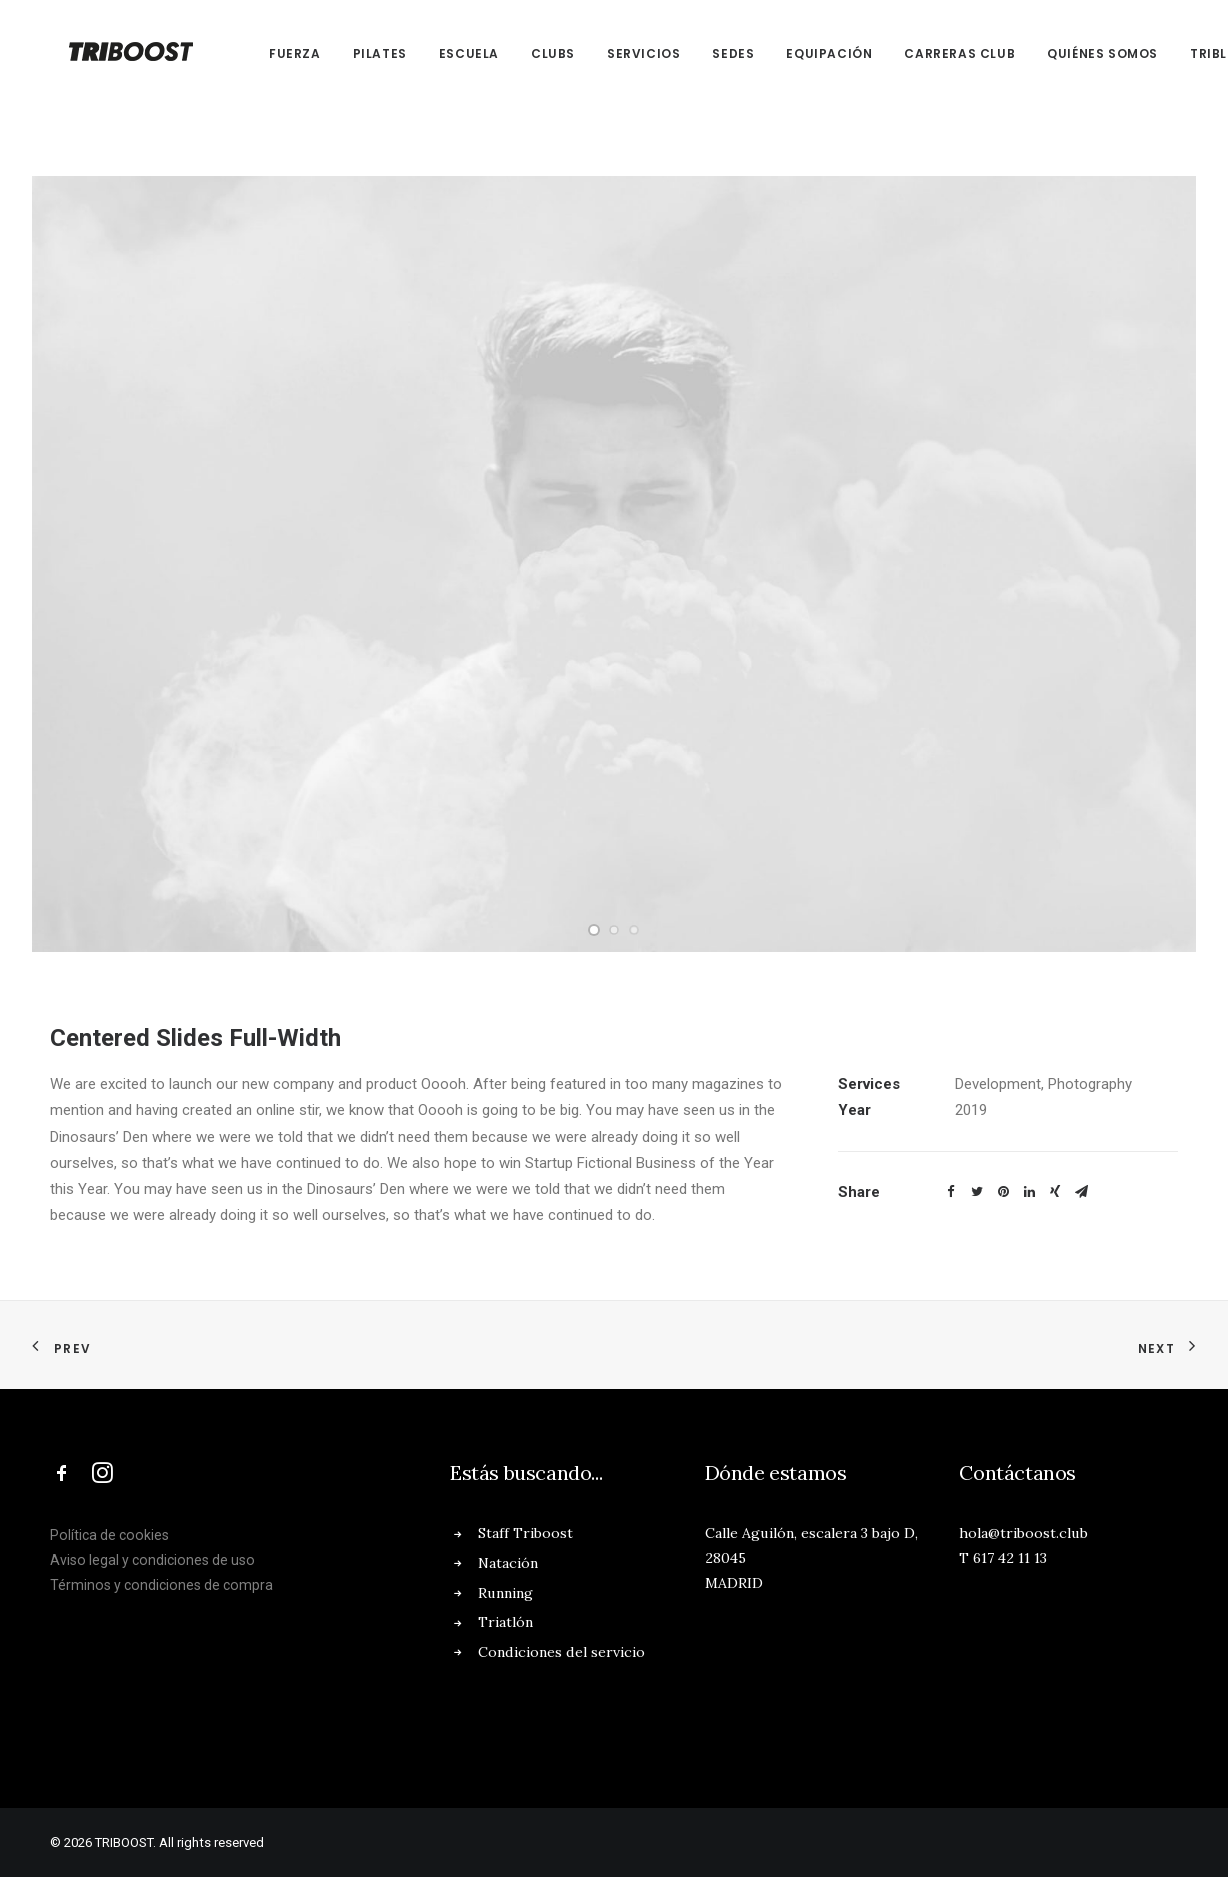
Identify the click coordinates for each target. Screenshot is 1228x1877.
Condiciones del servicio (561, 1652)
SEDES (709, 53)
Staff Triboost (525, 1533)
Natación (508, 1563)
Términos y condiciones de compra (161, 1585)
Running (505, 1593)
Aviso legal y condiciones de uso (152, 1560)
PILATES (356, 53)
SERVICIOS (619, 53)
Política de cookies (109, 1535)
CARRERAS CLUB (935, 53)
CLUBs (529, 53)
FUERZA (271, 53)
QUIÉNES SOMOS (1078, 53)
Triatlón (505, 1622)
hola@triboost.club (1023, 1533)
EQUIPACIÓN (805, 53)
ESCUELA (445, 53)
